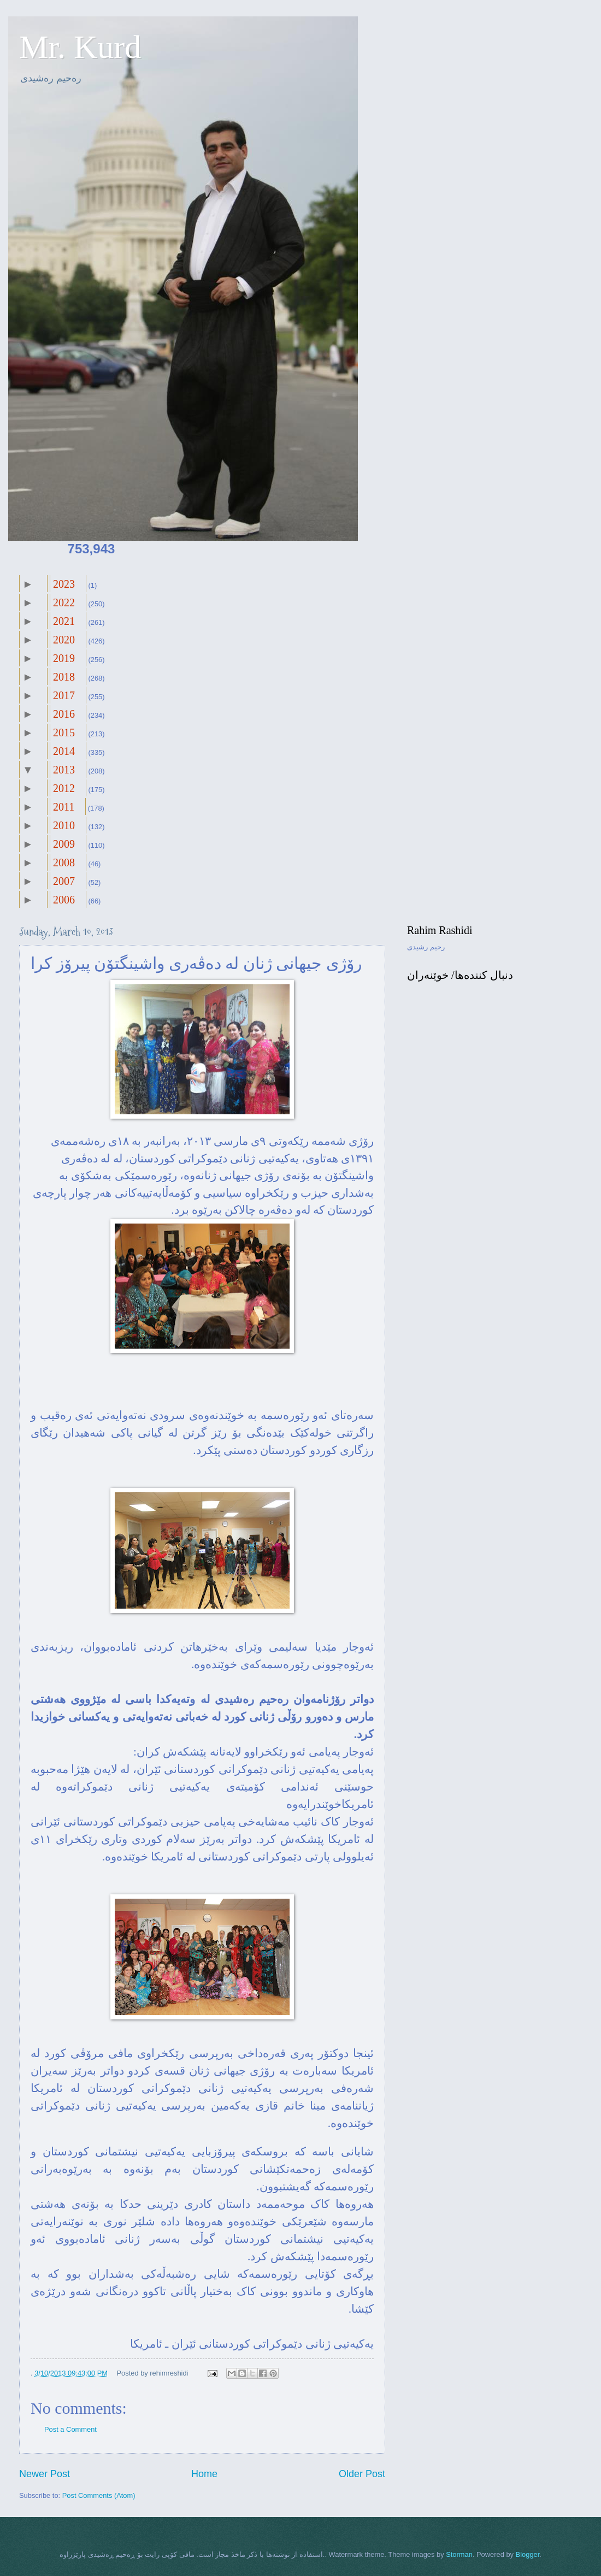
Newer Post (44, 2473)
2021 (64, 621)
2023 (64, 584)
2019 (64, 658)
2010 (64, 825)
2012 (64, 788)
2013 (64, 770)
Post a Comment (70, 2429)
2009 (64, 844)
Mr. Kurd (80, 47)
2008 (64, 862)
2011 (63, 807)
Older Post (362, 2473)
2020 (64, 640)
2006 (64, 900)
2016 (64, 714)
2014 (64, 751)
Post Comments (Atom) (98, 2495)
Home (204, 2473)
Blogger (528, 2554)
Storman (459, 2554)
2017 (64, 695)
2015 (64, 732)
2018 (64, 677)
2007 (64, 881)
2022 (64, 602)
